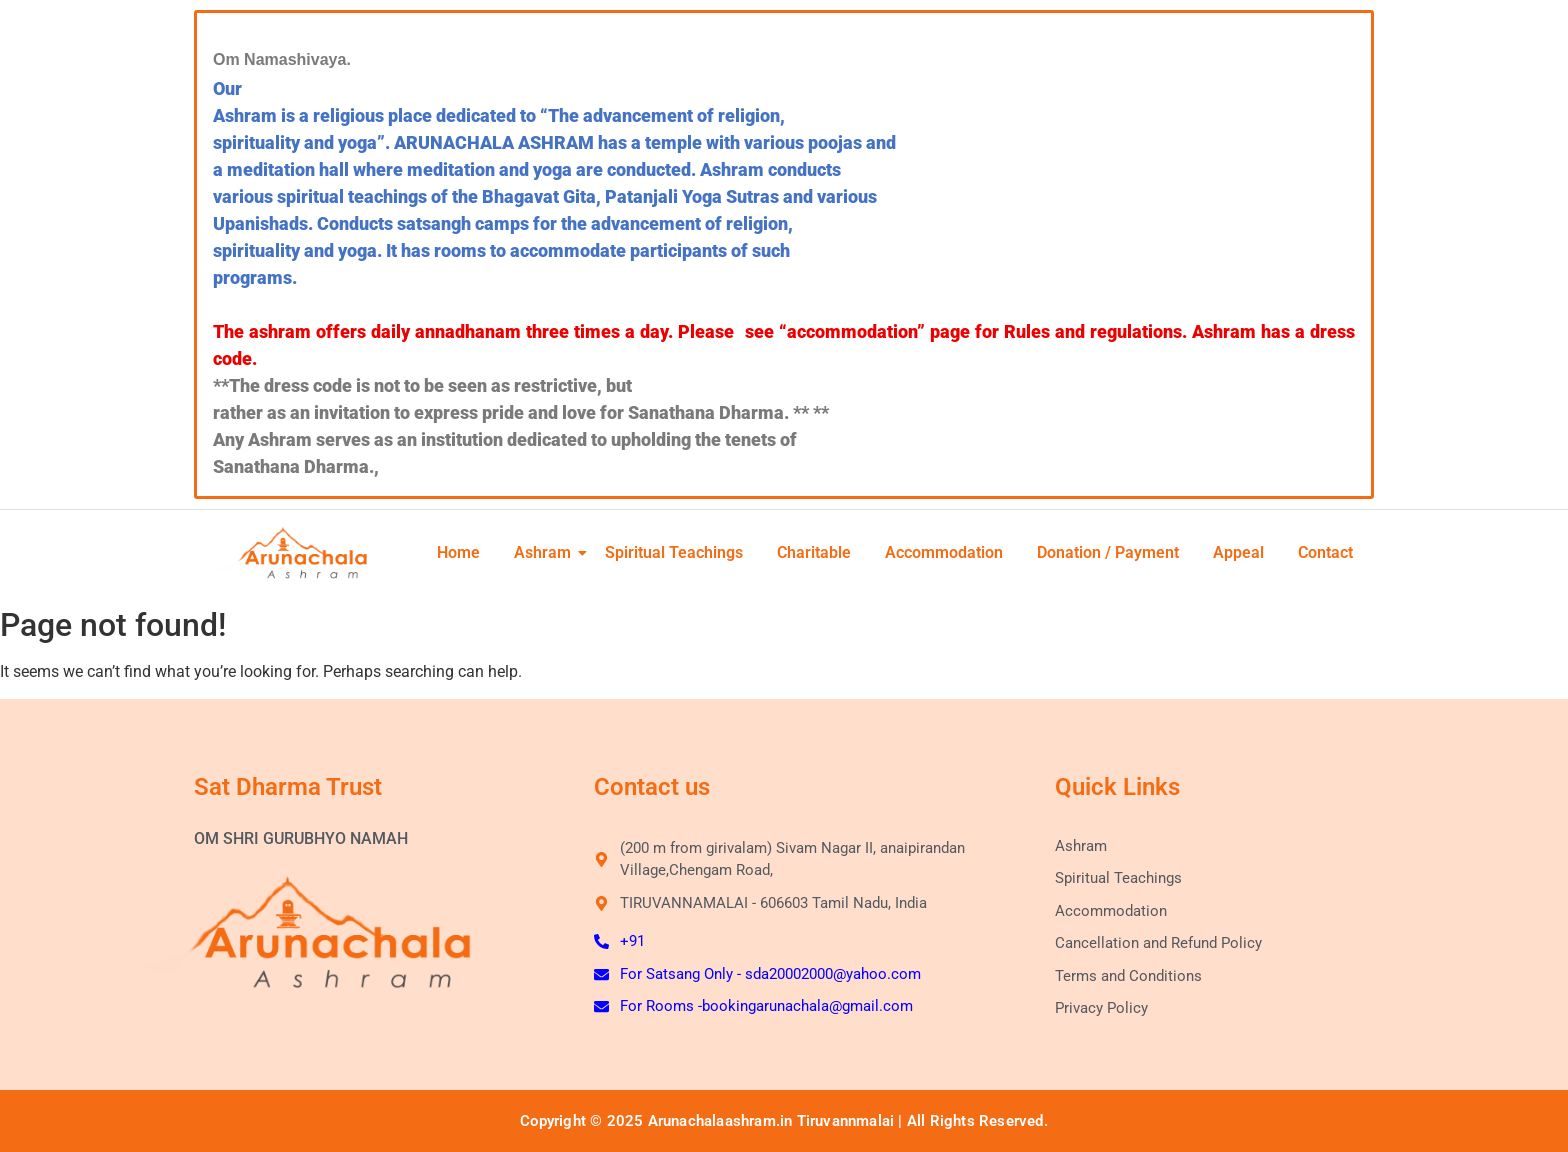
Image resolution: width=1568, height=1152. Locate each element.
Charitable (814, 552)
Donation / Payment (1108, 552)
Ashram (548, 552)
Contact (1325, 552)
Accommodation (944, 552)
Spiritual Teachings (674, 552)
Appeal (1238, 552)
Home (458, 552)
